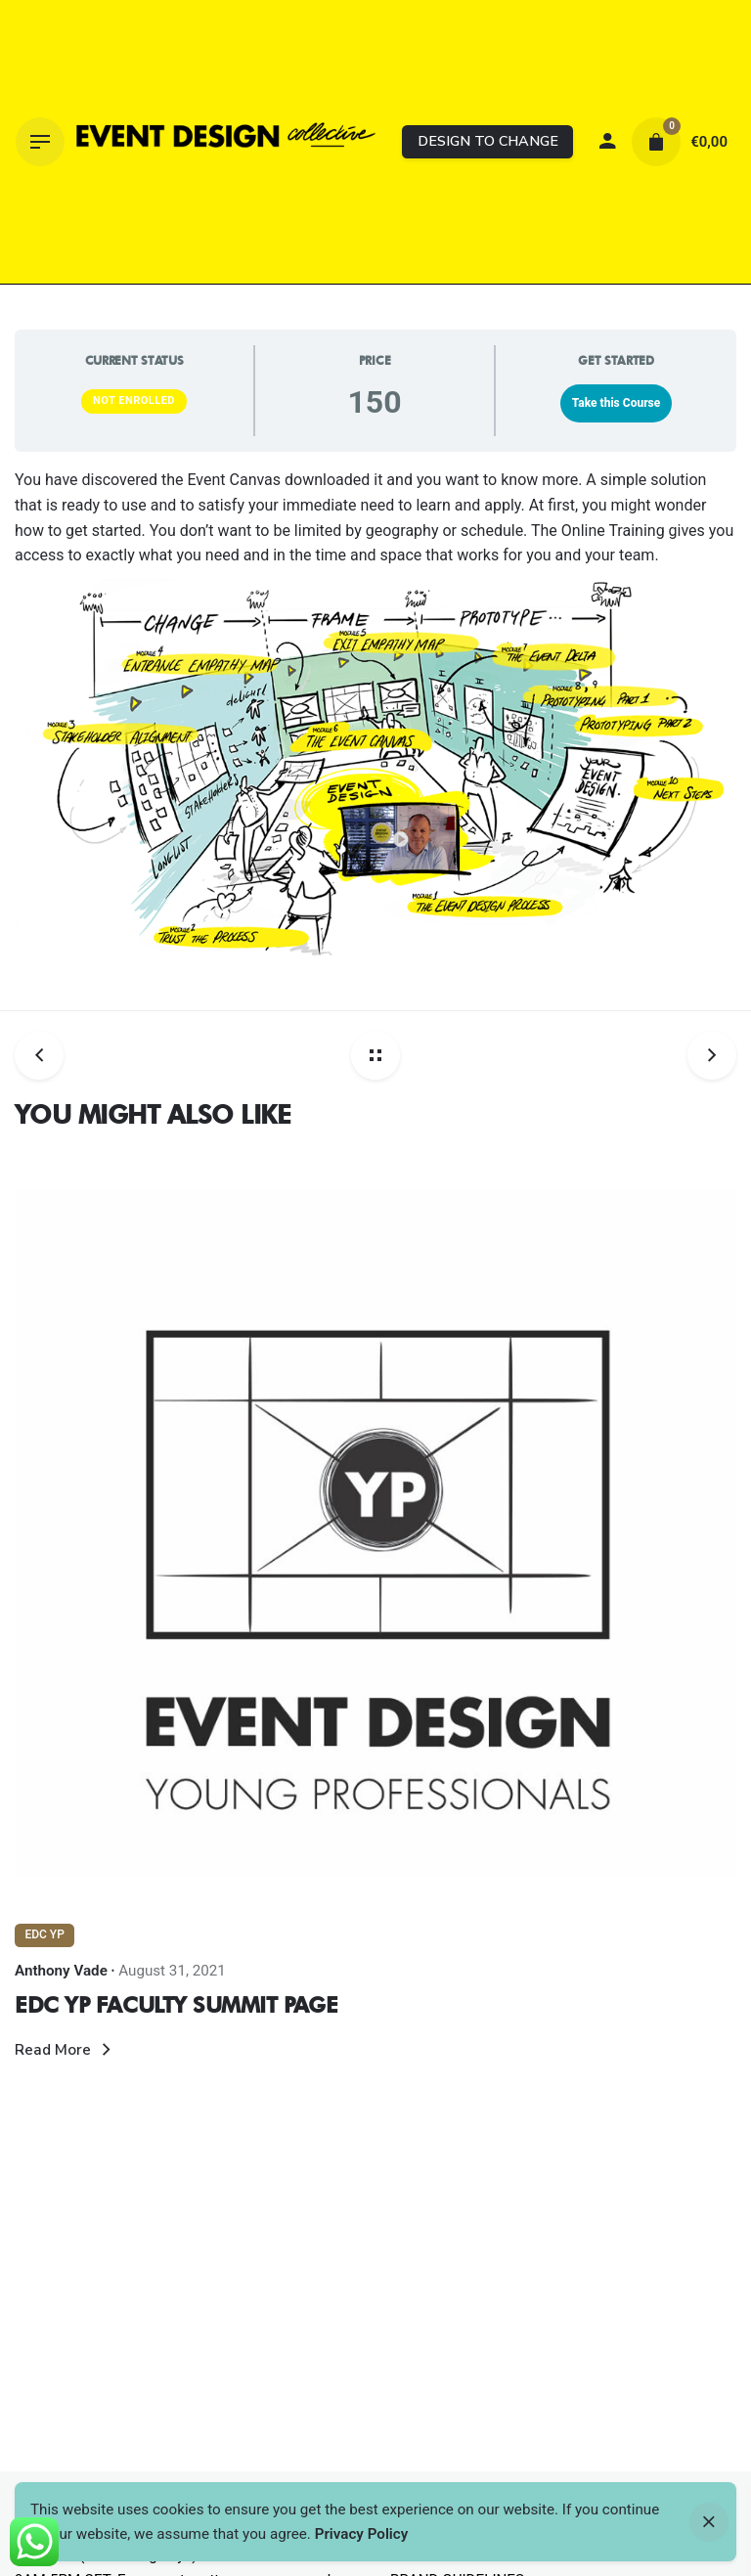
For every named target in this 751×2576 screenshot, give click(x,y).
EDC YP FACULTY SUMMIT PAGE (176, 2004)
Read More (65, 2050)
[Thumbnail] (226, 141)
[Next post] (704, 1055)
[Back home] (375, 1055)
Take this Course (616, 403)
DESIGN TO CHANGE (488, 141)
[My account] (607, 141)
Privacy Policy (362, 2534)
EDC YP (44, 1934)
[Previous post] (46, 1055)
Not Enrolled (134, 400)
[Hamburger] (40, 141)
